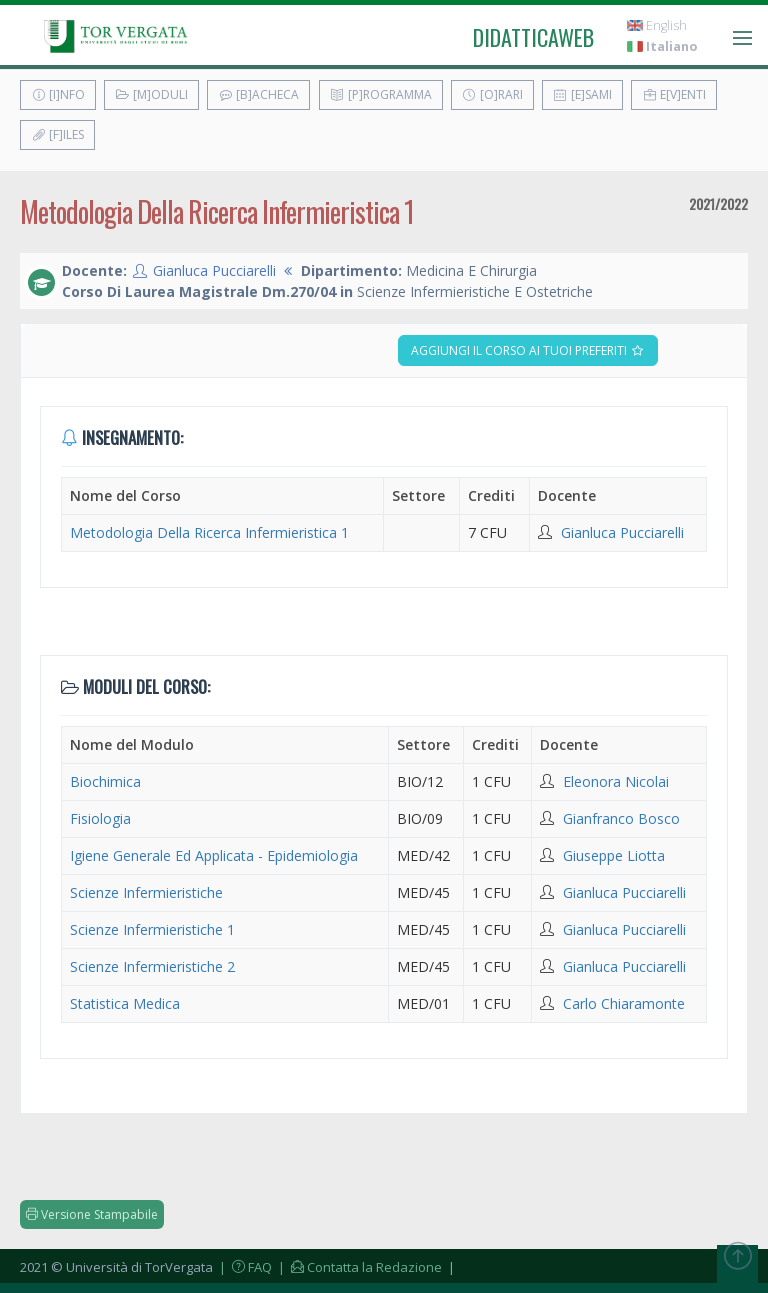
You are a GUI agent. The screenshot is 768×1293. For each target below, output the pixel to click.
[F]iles (57, 134)
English (657, 25)
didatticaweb (533, 37)
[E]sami (582, 94)
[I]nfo (58, 94)
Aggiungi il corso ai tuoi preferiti (528, 350)
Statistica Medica (125, 1003)
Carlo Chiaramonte (624, 1003)
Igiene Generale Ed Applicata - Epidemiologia (214, 855)
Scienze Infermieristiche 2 (152, 966)
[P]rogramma (381, 94)
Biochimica (105, 781)
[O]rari (492, 94)
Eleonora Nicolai (616, 781)
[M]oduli (151, 94)
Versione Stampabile (92, 1214)
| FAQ (244, 1267)
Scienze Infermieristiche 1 (152, 929)
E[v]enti (674, 94)
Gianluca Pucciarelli (214, 270)
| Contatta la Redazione (358, 1267)
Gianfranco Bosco (621, 818)
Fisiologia (100, 818)
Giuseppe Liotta (614, 855)
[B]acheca (258, 94)
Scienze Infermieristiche (146, 892)
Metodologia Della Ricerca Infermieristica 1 (209, 532)
